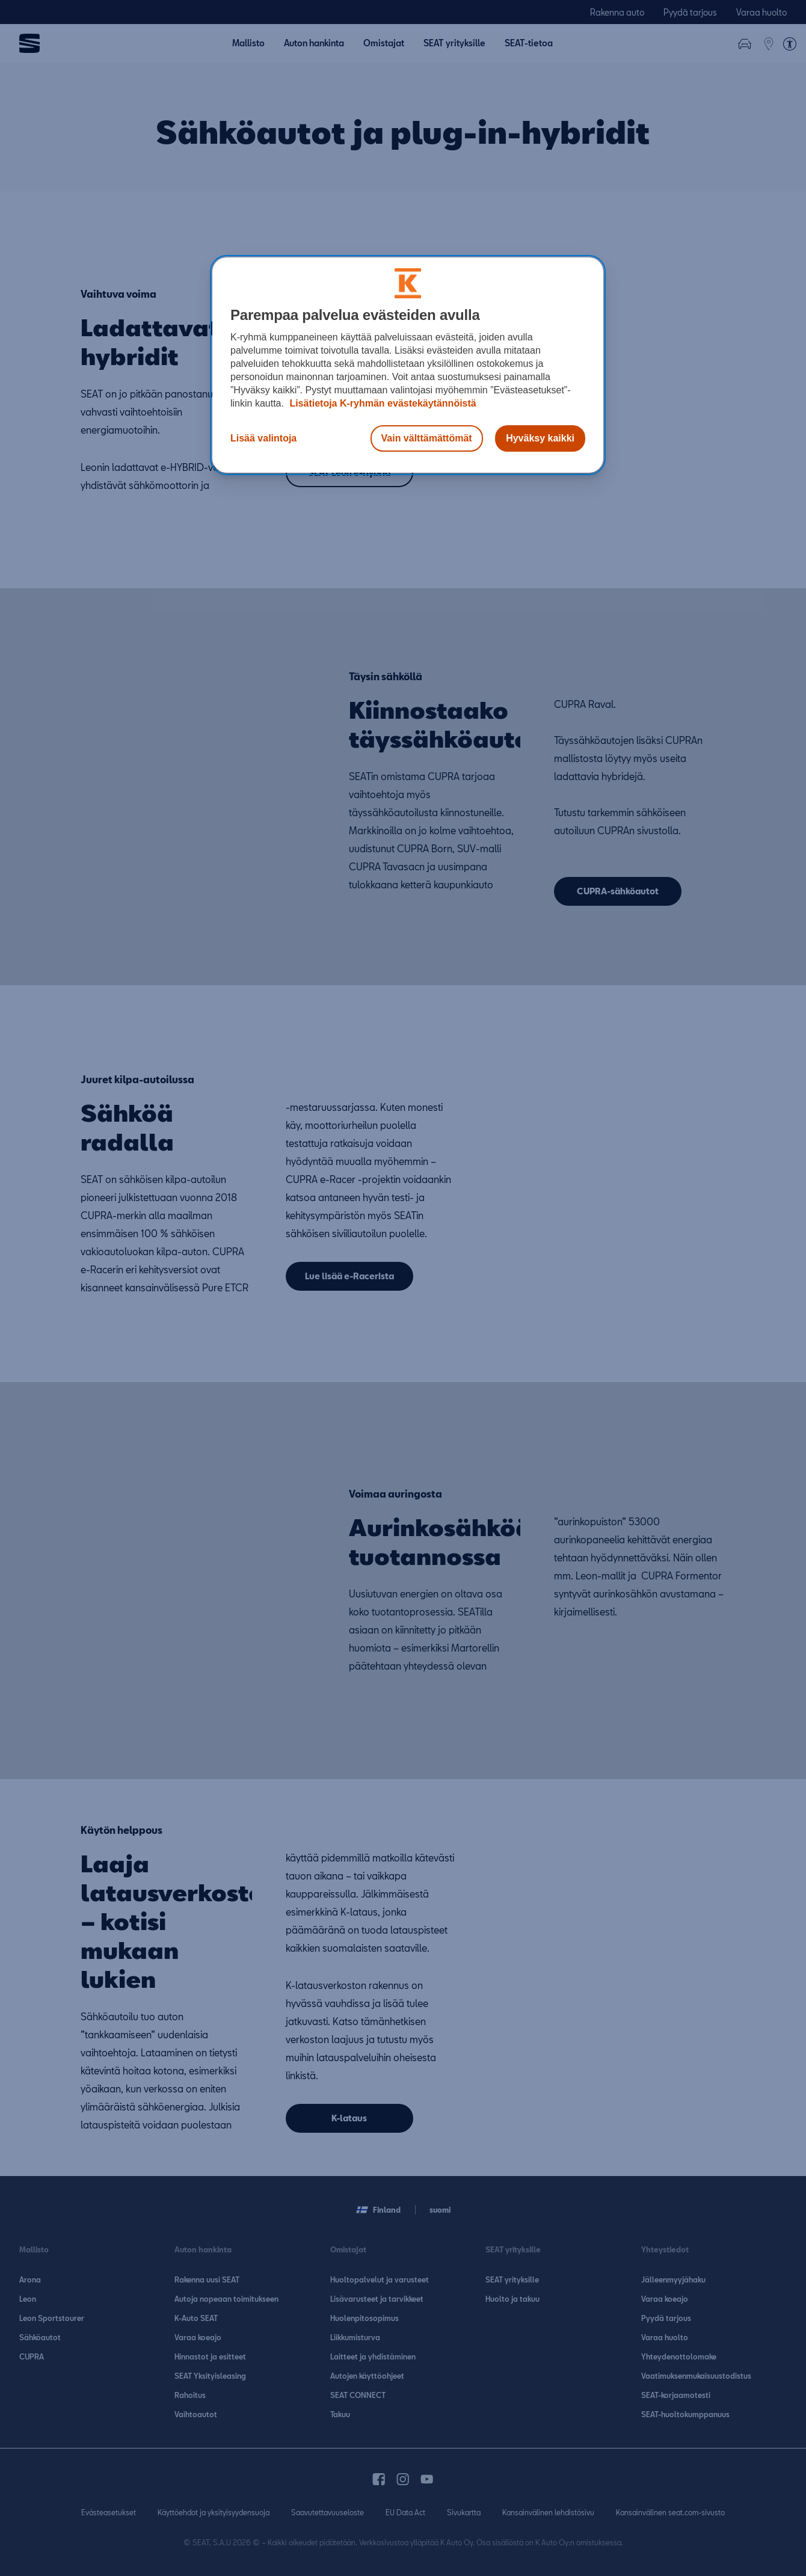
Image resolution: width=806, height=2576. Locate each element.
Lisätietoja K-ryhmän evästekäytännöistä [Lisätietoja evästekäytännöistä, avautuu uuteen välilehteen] (381, 403)
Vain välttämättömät (426, 438)
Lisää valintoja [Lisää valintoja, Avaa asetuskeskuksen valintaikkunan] (263, 438)
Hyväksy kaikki (540, 438)
